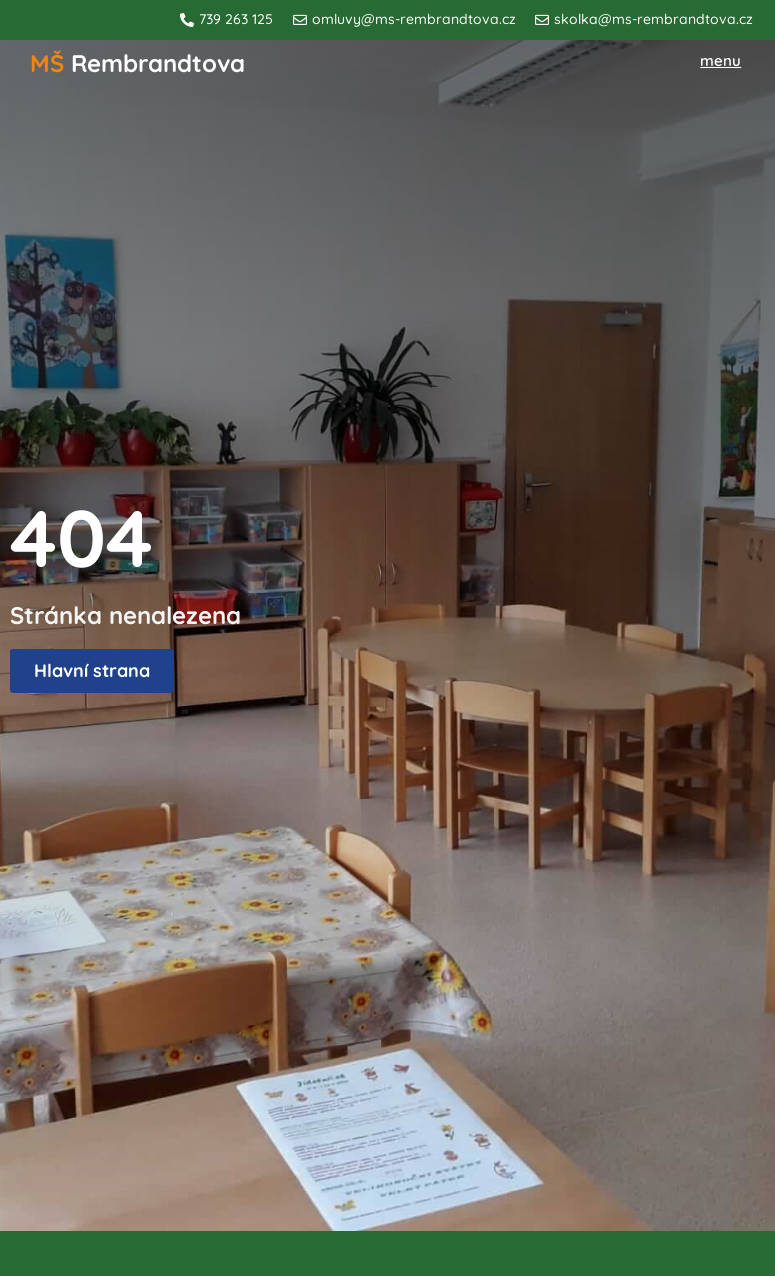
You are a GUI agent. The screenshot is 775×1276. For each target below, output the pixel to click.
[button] (721, 61)
